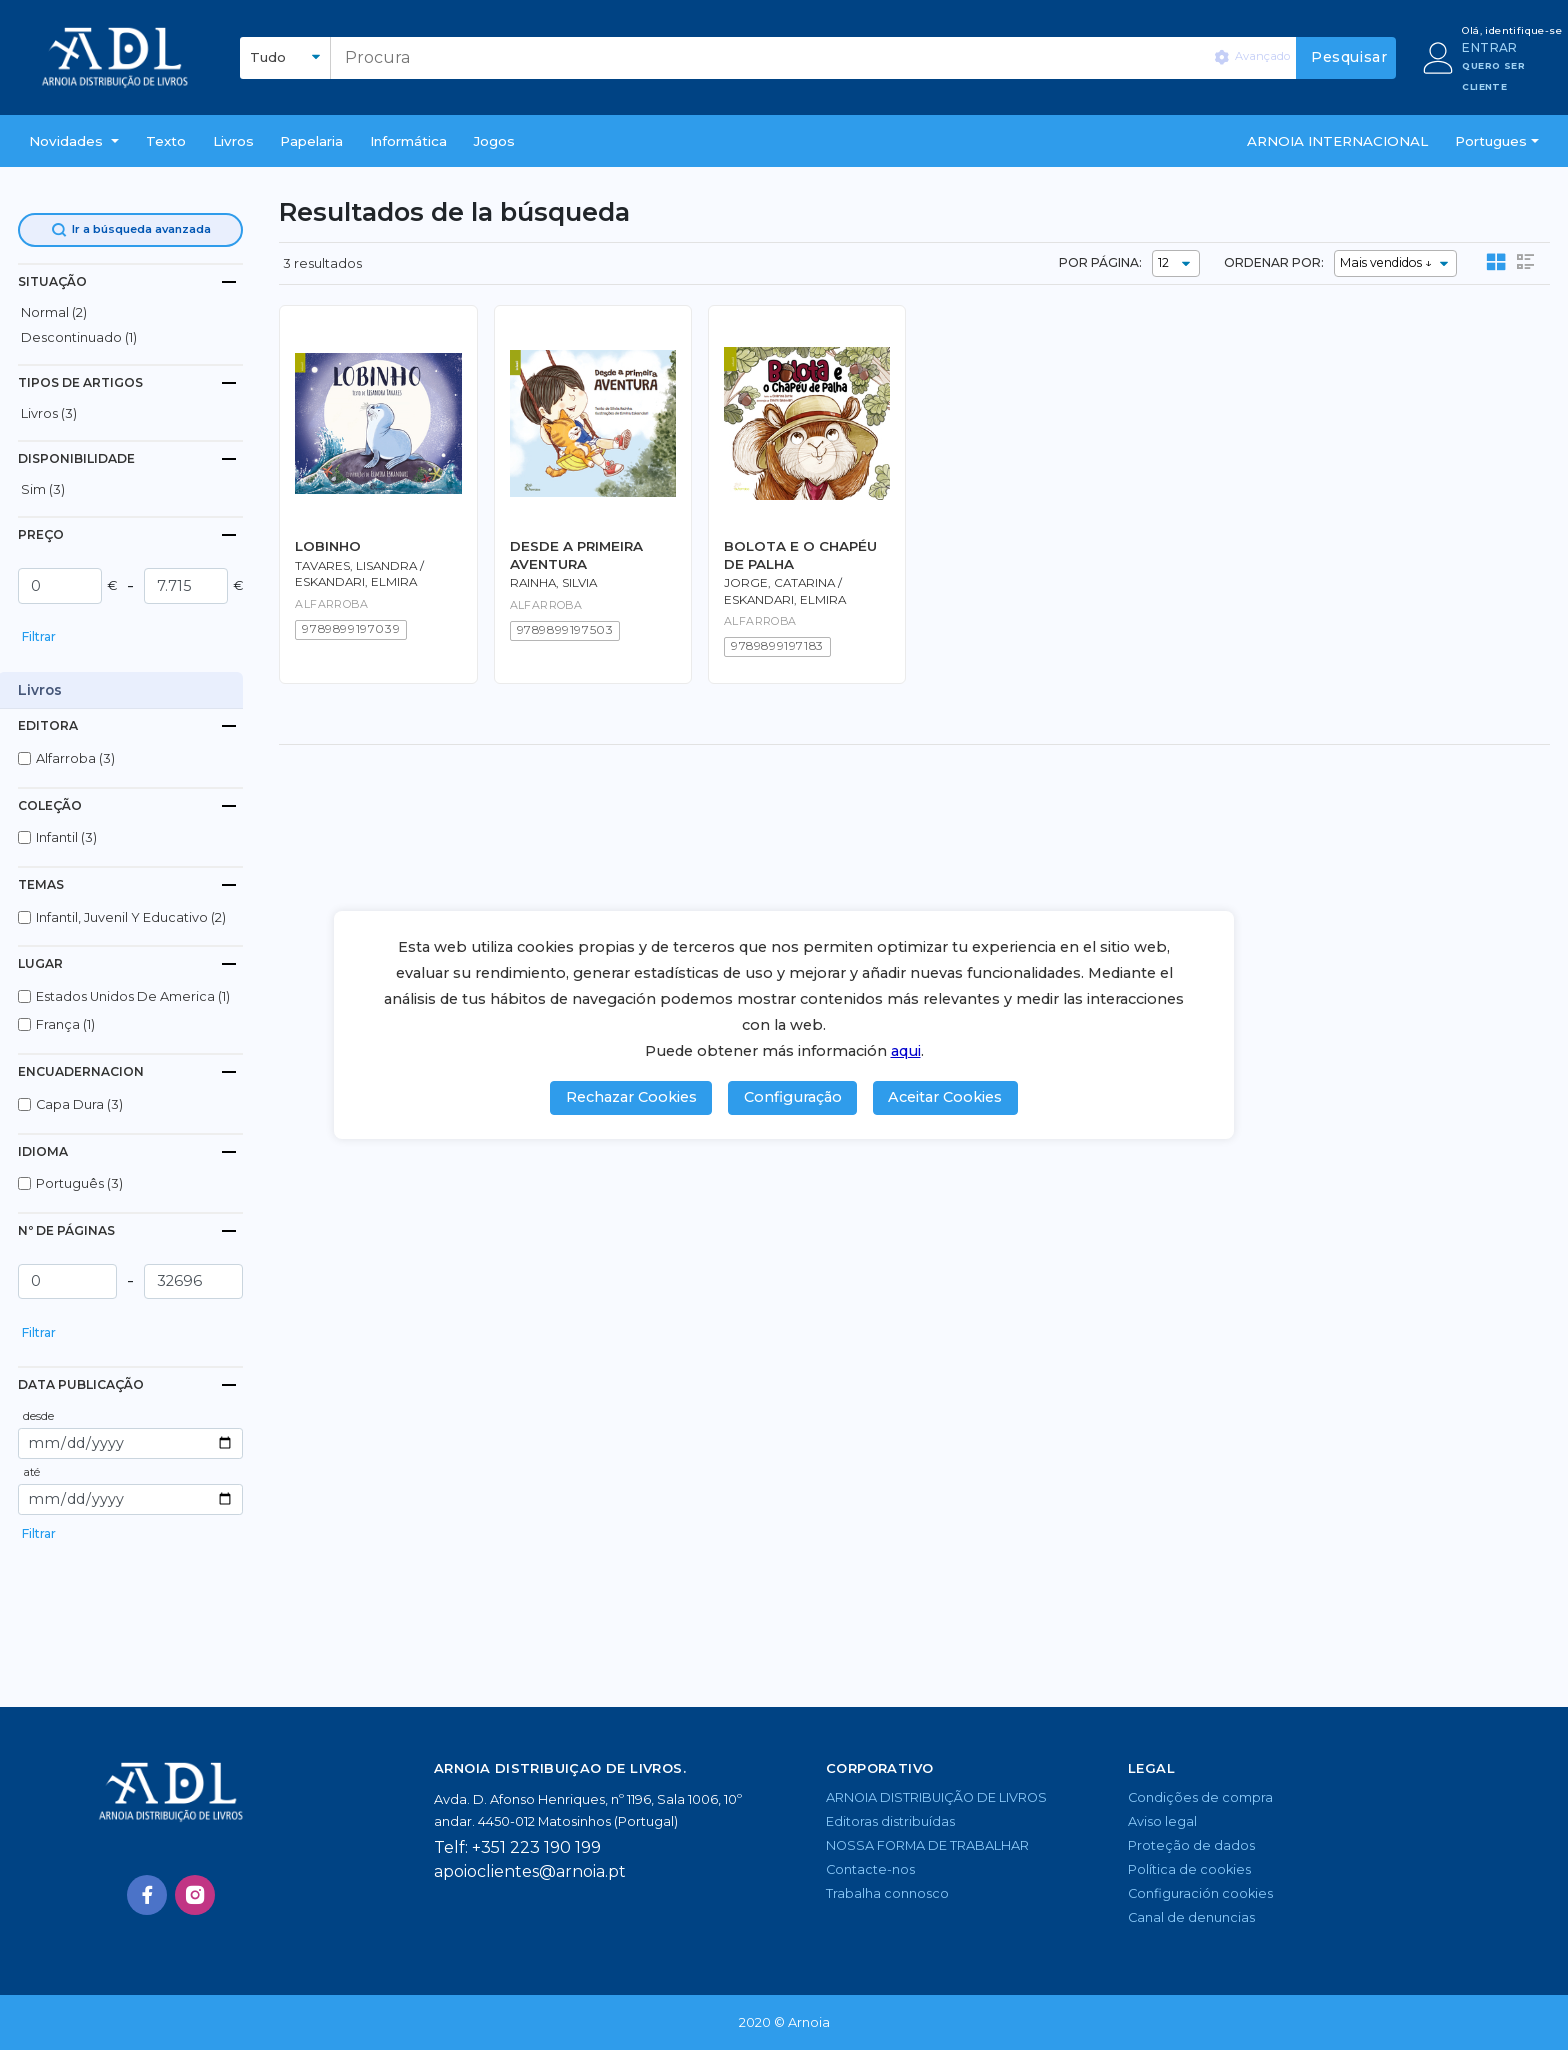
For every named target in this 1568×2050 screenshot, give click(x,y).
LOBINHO (328, 546)
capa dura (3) (79, 1104)
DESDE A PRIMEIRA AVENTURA (576, 554)
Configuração (793, 1097)
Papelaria (311, 141)
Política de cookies (1189, 1869)
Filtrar (39, 636)
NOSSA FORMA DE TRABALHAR (927, 1845)
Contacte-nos (870, 1869)
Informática (408, 141)
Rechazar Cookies (631, 1097)
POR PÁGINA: (1100, 262)
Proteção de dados (1191, 1845)
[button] (74, 141)
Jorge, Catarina (779, 583)
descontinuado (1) (79, 337)
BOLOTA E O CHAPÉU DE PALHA (800, 554)
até (31, 1472)
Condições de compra (1200, 1797)
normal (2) (54, 312)
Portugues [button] (1491, 141)
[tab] (130, 281)
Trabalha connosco (887, 1893)
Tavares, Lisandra (356, 566)
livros (233, 141)
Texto (166, 141)
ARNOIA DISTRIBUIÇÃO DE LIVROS (936, 1797)
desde (38, 1416)
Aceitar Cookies (945, 1097)
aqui (906, 1051)
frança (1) (65, 1024)
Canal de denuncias (1191, 1917)
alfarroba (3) (75, 758)
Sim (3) (43, 489)
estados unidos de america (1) (133, 996)
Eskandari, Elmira (356, 582)
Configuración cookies (1200, 1893)
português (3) (79, 1183)
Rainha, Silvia (553, 583)
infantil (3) (66, 837)
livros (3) (49, 413)
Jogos (494, 141)
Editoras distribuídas (890, 1821)
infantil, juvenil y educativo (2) (131, 917)
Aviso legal (1162, 1821)
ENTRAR (1489, 47)
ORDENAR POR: (1274, 262)
